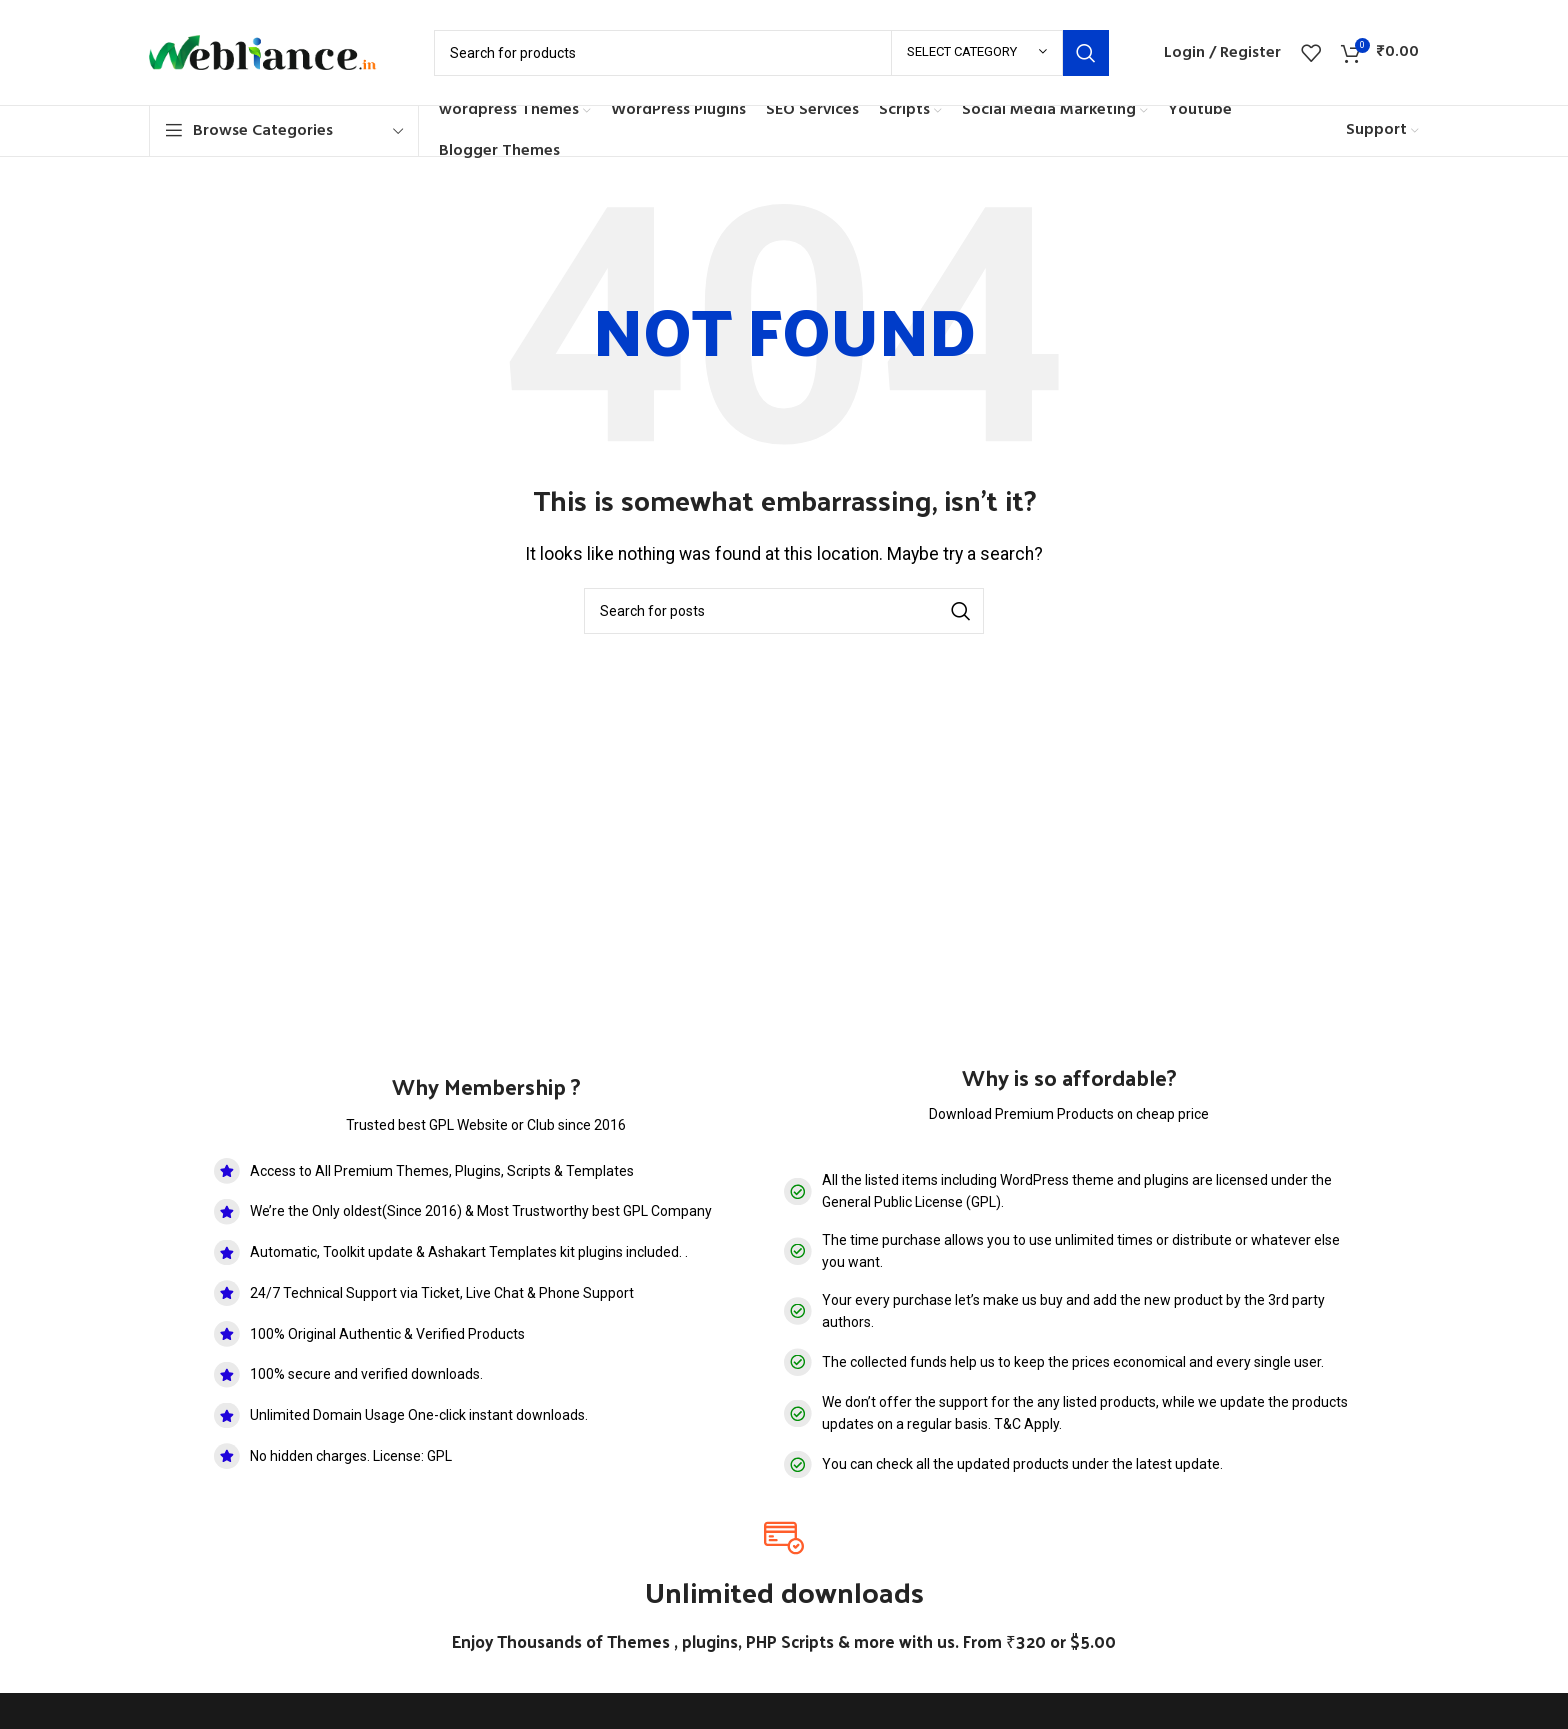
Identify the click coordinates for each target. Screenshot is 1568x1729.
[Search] (771, 53)
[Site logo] (271, 51)
